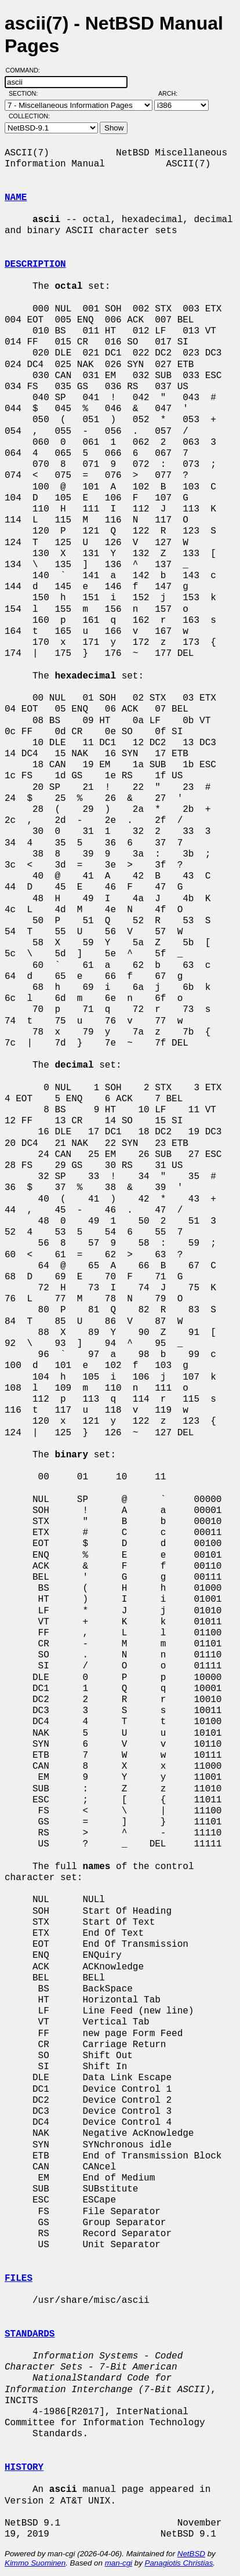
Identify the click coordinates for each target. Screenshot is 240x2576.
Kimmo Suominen (35, 2563)
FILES (18, 2278)
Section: (26, 93)
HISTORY (24, 2467)
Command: (26, 70)
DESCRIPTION (35, 264)
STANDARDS (29, 2334)
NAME (16, 197)
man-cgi (118, 2563)
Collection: (29, 116)
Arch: (173, 93)
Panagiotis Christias (179, 2563)
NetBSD (191, 2553)
